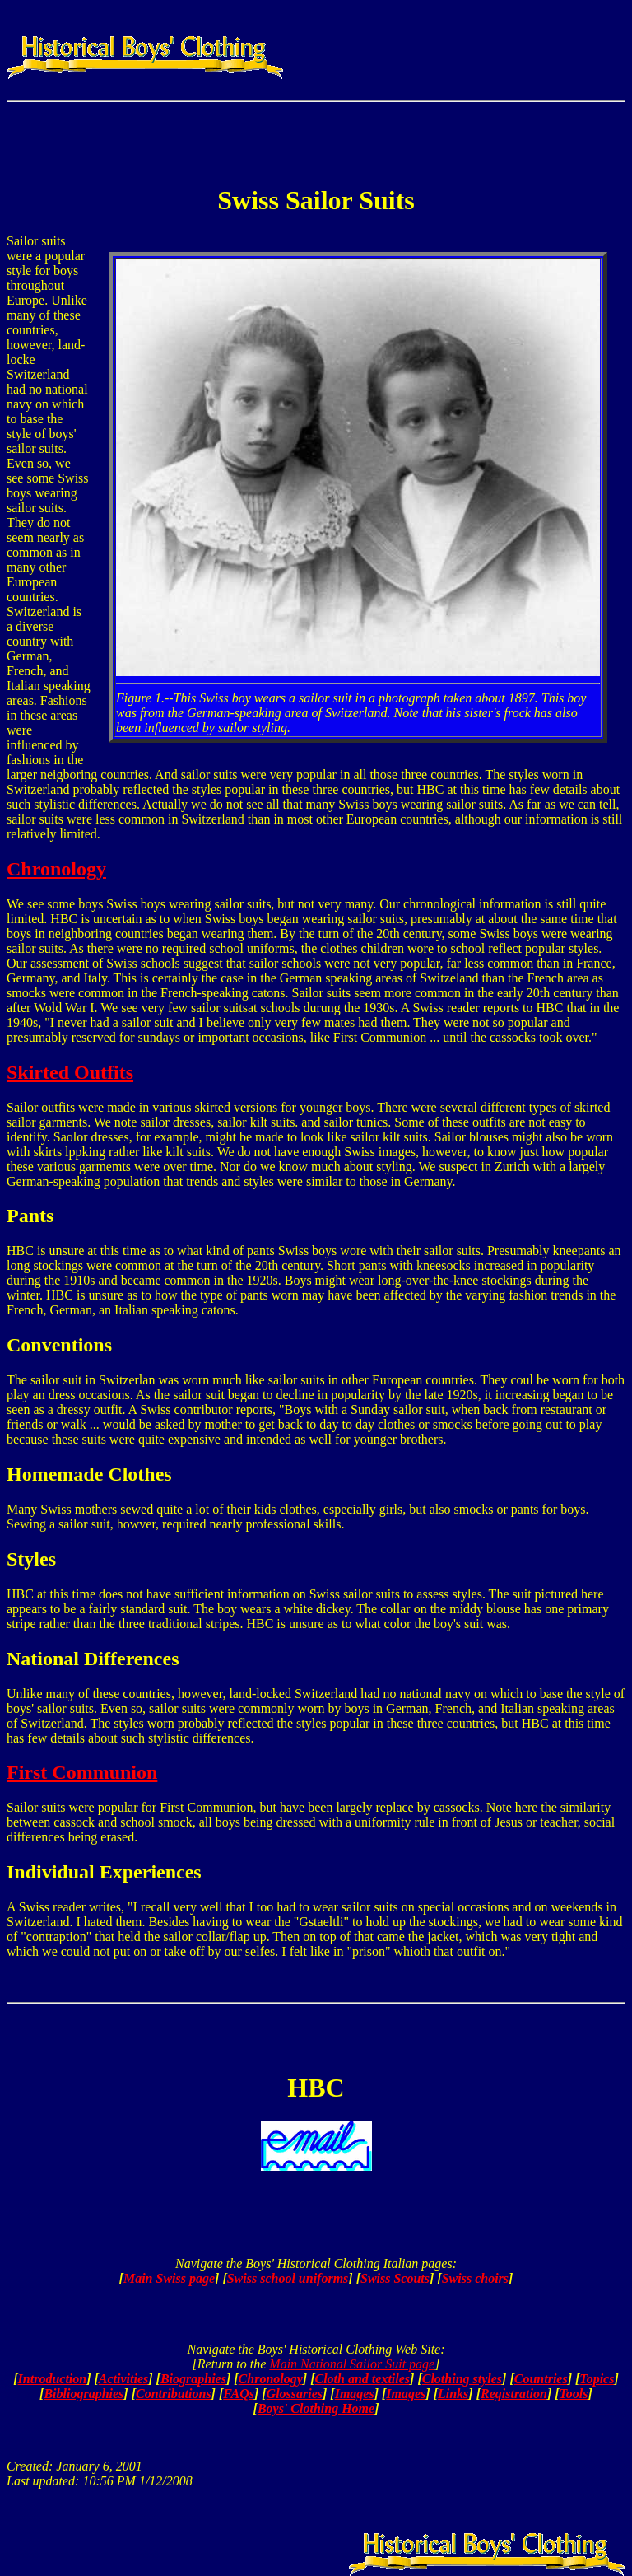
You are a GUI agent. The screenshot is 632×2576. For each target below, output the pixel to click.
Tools (574, 2394)
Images (354, 2394)
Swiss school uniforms (288, 2278)
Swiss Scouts (395, 2278)
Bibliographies (83, 2394)
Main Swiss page (169, 2278)
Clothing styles (462, 2379)
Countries (541, 2379)
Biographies (193, 2379)
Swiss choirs (475, 2278)
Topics (596, 2379)
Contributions (173, 2394)
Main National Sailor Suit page (351, 2364)
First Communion (82, 1772)
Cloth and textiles (363, 2379)
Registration (514, 2394)
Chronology (56, 869)
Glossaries (295, 2394)
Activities (123, 2379)
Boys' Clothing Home (316, 2408)
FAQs (238, 2394)
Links (453, 2394)
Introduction (52, 2379)
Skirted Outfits (70, 1072)
